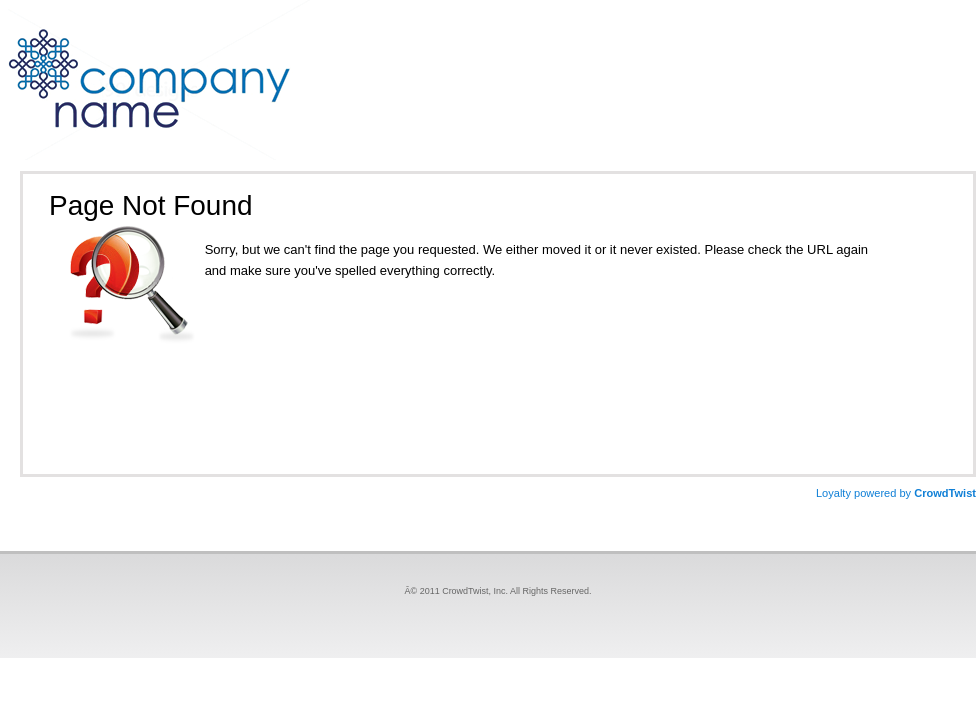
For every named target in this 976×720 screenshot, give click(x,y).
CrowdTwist (896, 493)
